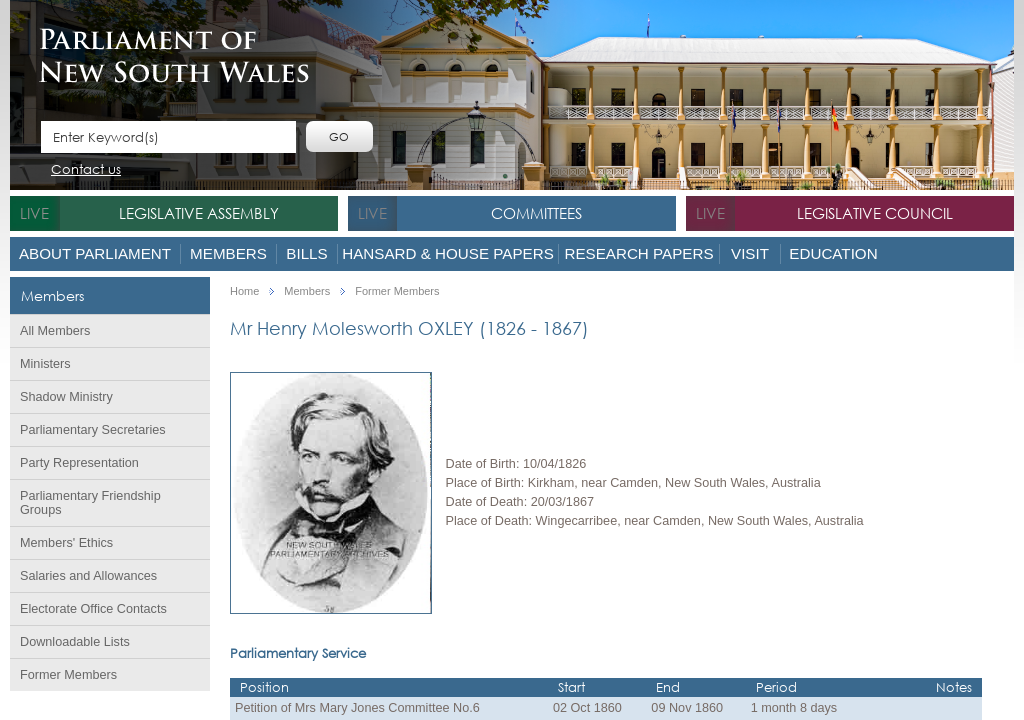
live (34, 213)
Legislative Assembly (199, 213)
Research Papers (638, 253)
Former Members (68, 675)
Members (228, 253)
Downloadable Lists (75, 642)
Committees (536, 213)
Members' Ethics (66, 543)
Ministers (45, 364)
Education (833, 253)
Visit (750, 253)
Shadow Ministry (66, 397)
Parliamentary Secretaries (93, 430)
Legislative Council (875, 213)
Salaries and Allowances (88, 576)
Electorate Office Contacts (93, 609)
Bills (306, 253)
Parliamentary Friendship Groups (90, 503)
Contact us (86, 170)
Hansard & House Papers (448, 253)
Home (244, 291)
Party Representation (79, 463)
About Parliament (95, 253)
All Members (55, 331)
